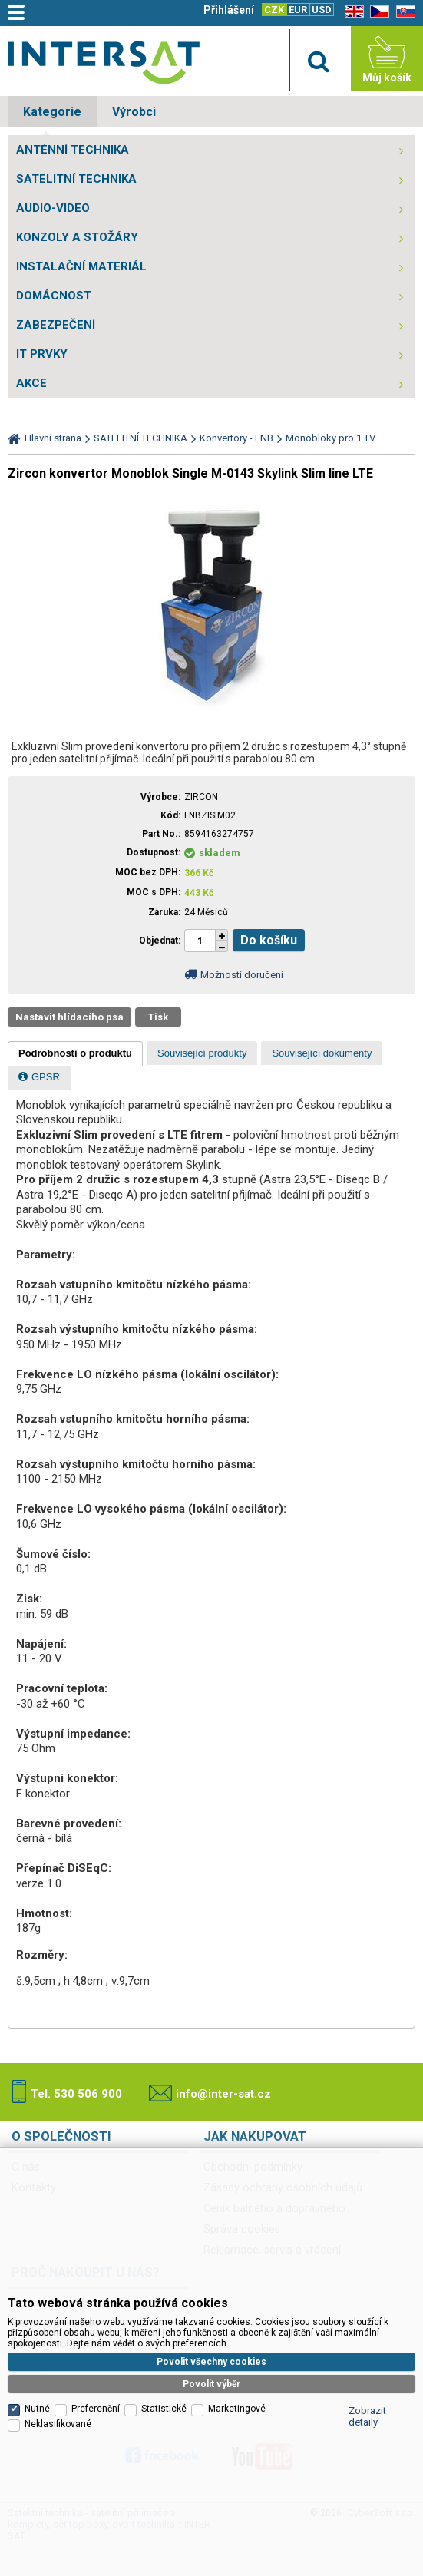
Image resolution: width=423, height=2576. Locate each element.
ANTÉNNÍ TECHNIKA (72, 150)
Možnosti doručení (241, 974)
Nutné (37, 2408)
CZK (274, 9)
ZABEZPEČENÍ (55, 325)
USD (322, 9)
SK (403, 12)
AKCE (31, 383)
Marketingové (237, 2408)
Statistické (164, 2408)
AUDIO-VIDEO (53, 208)
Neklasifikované (58, 2424)
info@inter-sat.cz (223, 2094)
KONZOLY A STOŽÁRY (77, 237)
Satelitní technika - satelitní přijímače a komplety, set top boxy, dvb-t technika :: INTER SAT (104, 62)
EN (351, 12)
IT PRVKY (42, 354)
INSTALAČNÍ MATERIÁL (81, 266)
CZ (377, 12)
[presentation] (75, 1053)
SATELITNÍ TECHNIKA (76, 179)
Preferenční (95, 2408)
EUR (298, 9)
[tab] (75, 1053)
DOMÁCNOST (53, 296)
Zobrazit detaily (367, 2416)
